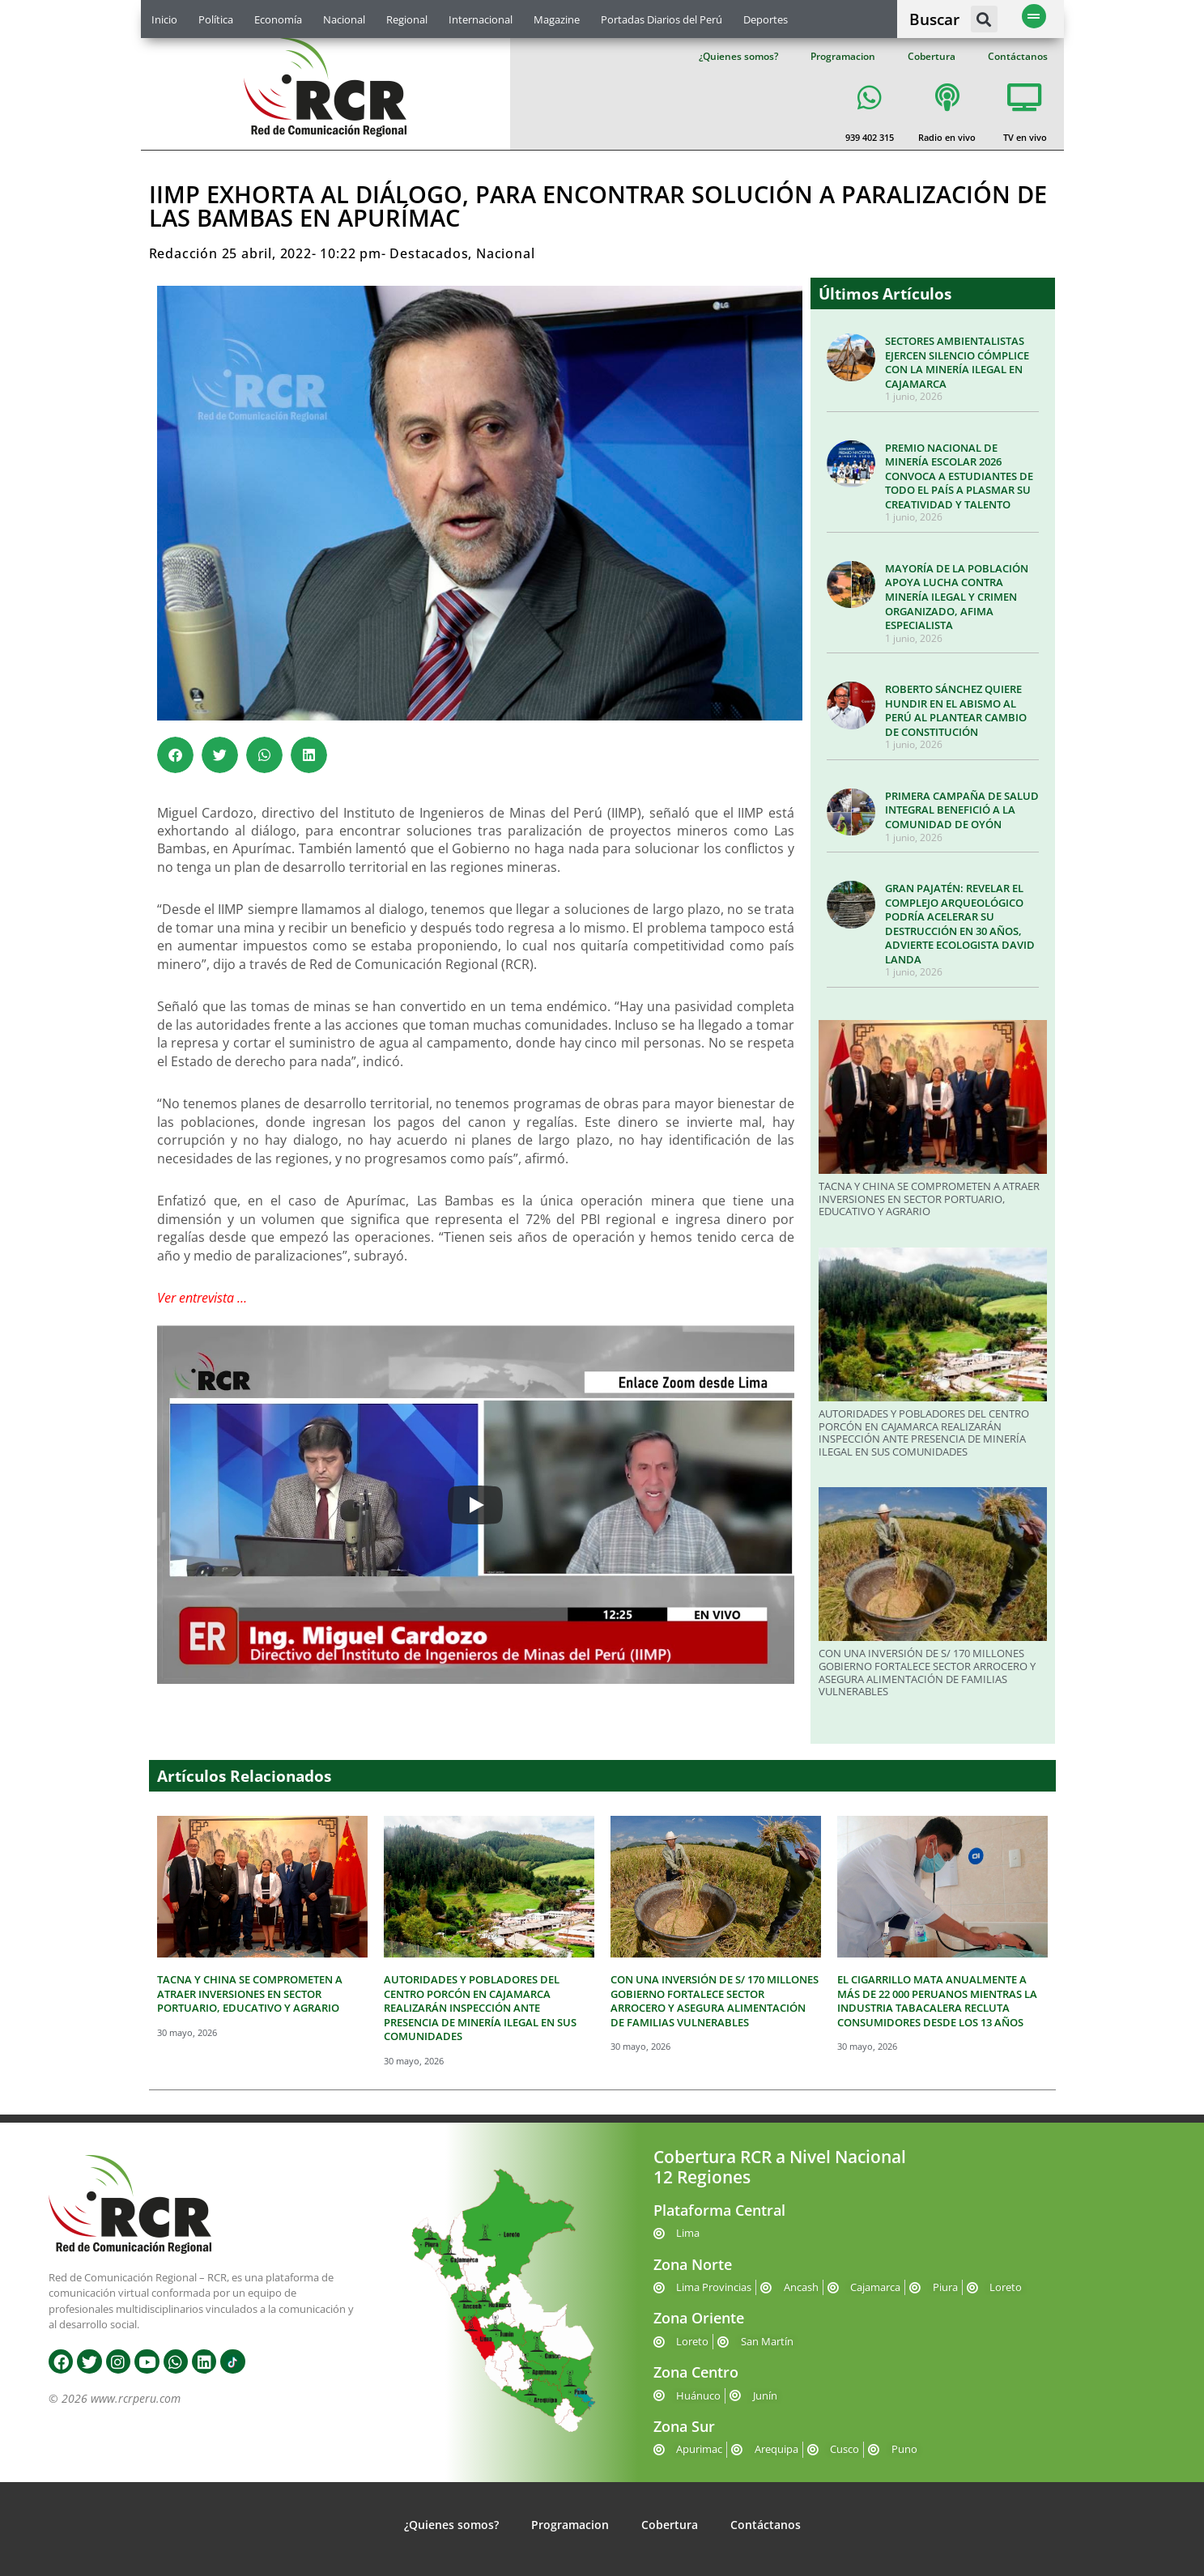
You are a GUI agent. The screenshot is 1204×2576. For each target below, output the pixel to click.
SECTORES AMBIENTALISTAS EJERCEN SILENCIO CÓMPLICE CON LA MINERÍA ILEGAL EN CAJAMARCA (957, 362)
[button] (984, 19)
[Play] (475, 1505)
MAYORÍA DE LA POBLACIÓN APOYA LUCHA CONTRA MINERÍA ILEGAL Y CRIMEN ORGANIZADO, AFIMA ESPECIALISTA (956, 596)
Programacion (842, 56)
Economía (278, 19)
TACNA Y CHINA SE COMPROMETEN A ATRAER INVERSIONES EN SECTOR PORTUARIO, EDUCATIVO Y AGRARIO (929, 1198)
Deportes (765, 19)
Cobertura (931, 56)
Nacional (344, 19)
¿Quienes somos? (738, 56)
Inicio (164, 19)
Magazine (557, 19)
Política (215, 19)
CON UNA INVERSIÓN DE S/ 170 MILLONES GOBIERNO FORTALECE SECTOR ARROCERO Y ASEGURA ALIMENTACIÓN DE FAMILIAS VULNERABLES (927, 1672)
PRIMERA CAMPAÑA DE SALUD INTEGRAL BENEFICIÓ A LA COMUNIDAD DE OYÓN (962, 810)
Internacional (481, 19)
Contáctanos (1018, 56)
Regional (407, 19)
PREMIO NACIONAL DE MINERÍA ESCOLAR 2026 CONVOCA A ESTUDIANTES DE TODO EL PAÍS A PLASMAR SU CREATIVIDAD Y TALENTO (959, 476)
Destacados (428, 253)
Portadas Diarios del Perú (661, 19)
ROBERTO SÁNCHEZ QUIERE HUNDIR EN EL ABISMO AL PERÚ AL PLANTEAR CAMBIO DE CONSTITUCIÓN (956, 710)
